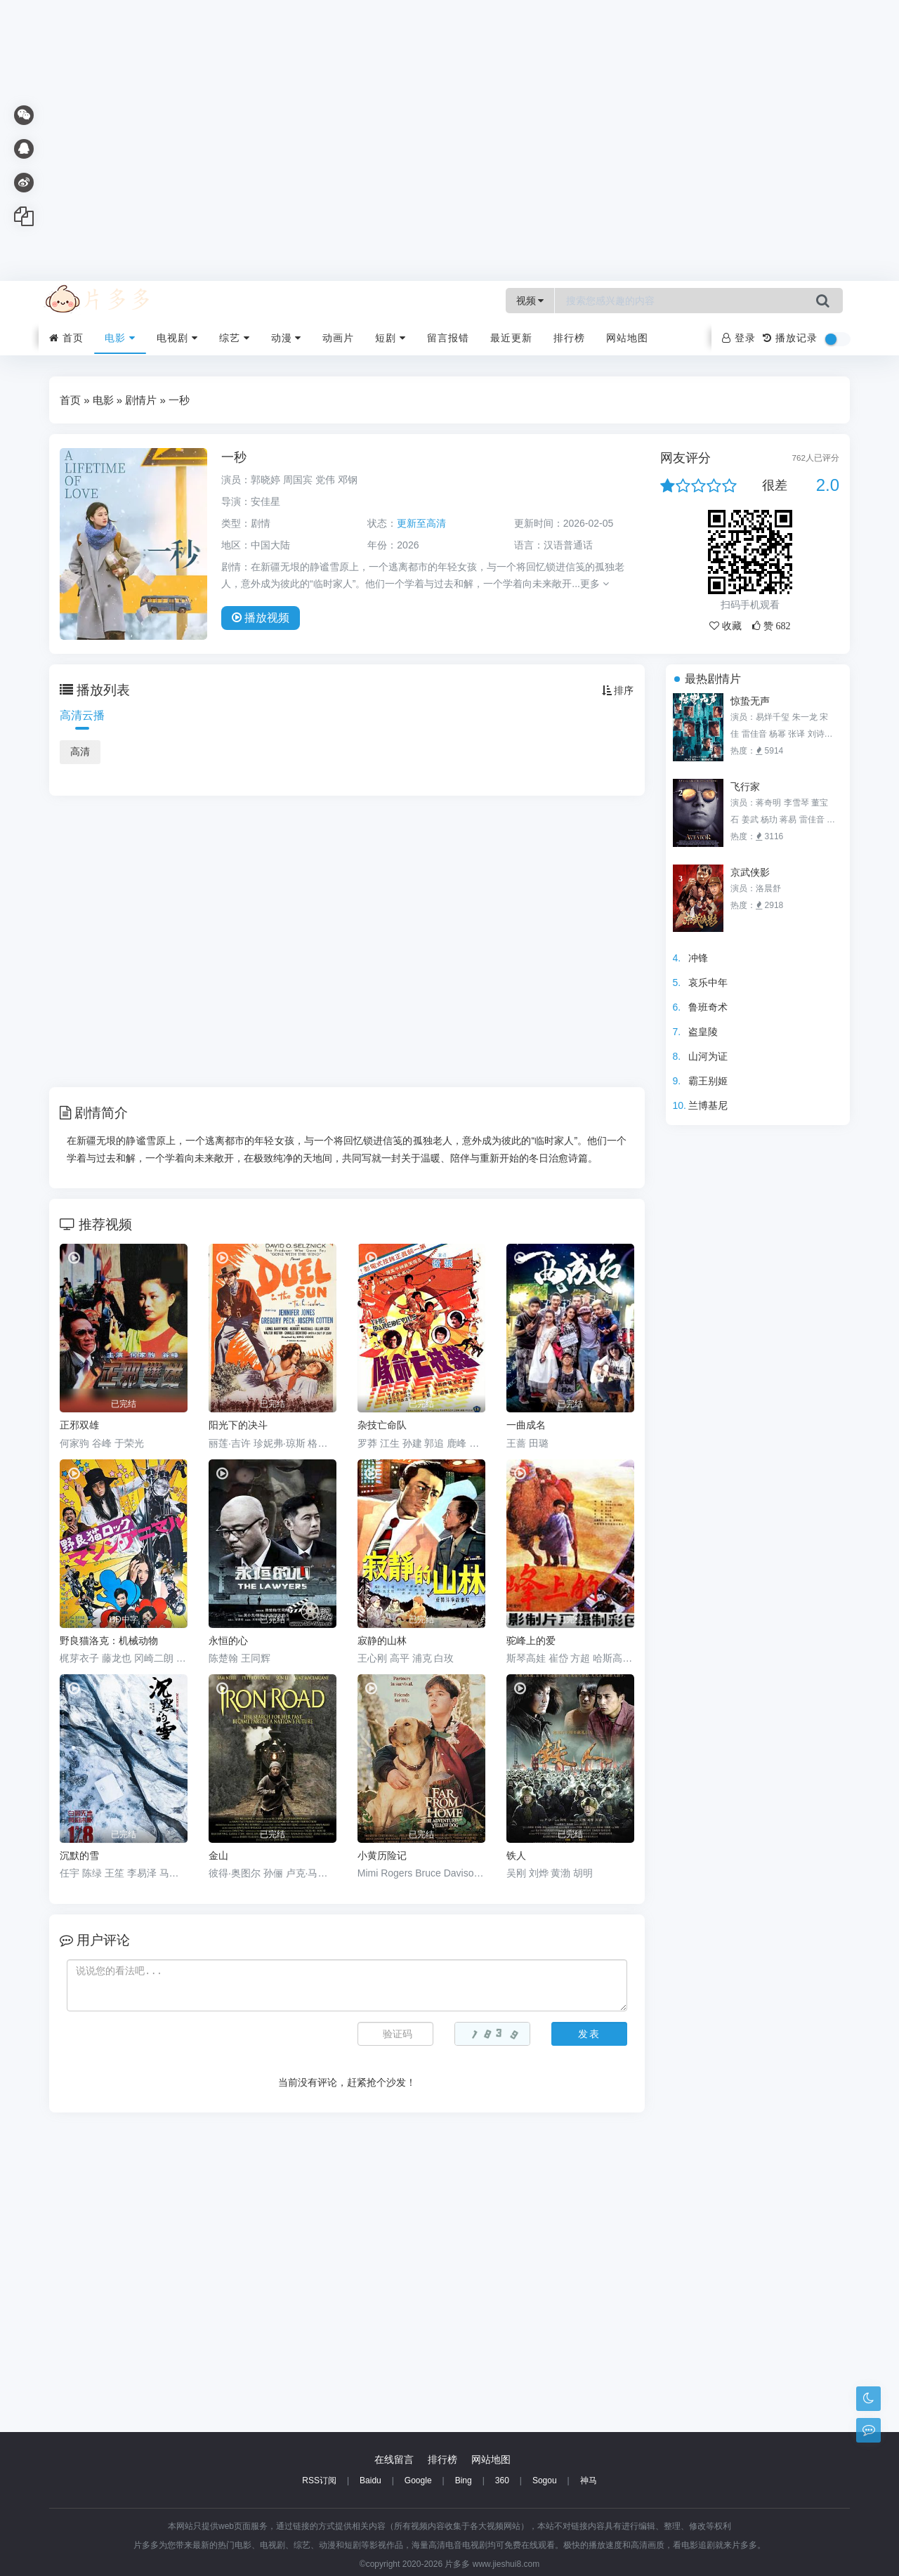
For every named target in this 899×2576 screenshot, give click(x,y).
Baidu (370, 2480)
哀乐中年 (708, 982)
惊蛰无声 (750, 701)
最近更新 (511, 337)
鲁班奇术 (708, 1007)
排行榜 (569, 337)
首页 (66, 337)
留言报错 (448, 337)
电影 (120, 337)
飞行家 (745, 786)
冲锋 (698, 958)
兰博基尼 (708, 1105)
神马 (588, 2480)
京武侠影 (750, 872)
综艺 (234, 337)
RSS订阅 (319, 2480)
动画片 (338, 337)
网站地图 (627, 337)
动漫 (286, 337)
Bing (463, 2480)
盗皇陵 (703, 1031)
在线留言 (394, 2459)
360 (502, 2480)
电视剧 (177, 337)
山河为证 (708, 1056)
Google (418, 2480)
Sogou (544, 2480)
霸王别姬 (708, 1080)
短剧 (390, 337)
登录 (739, 337)
